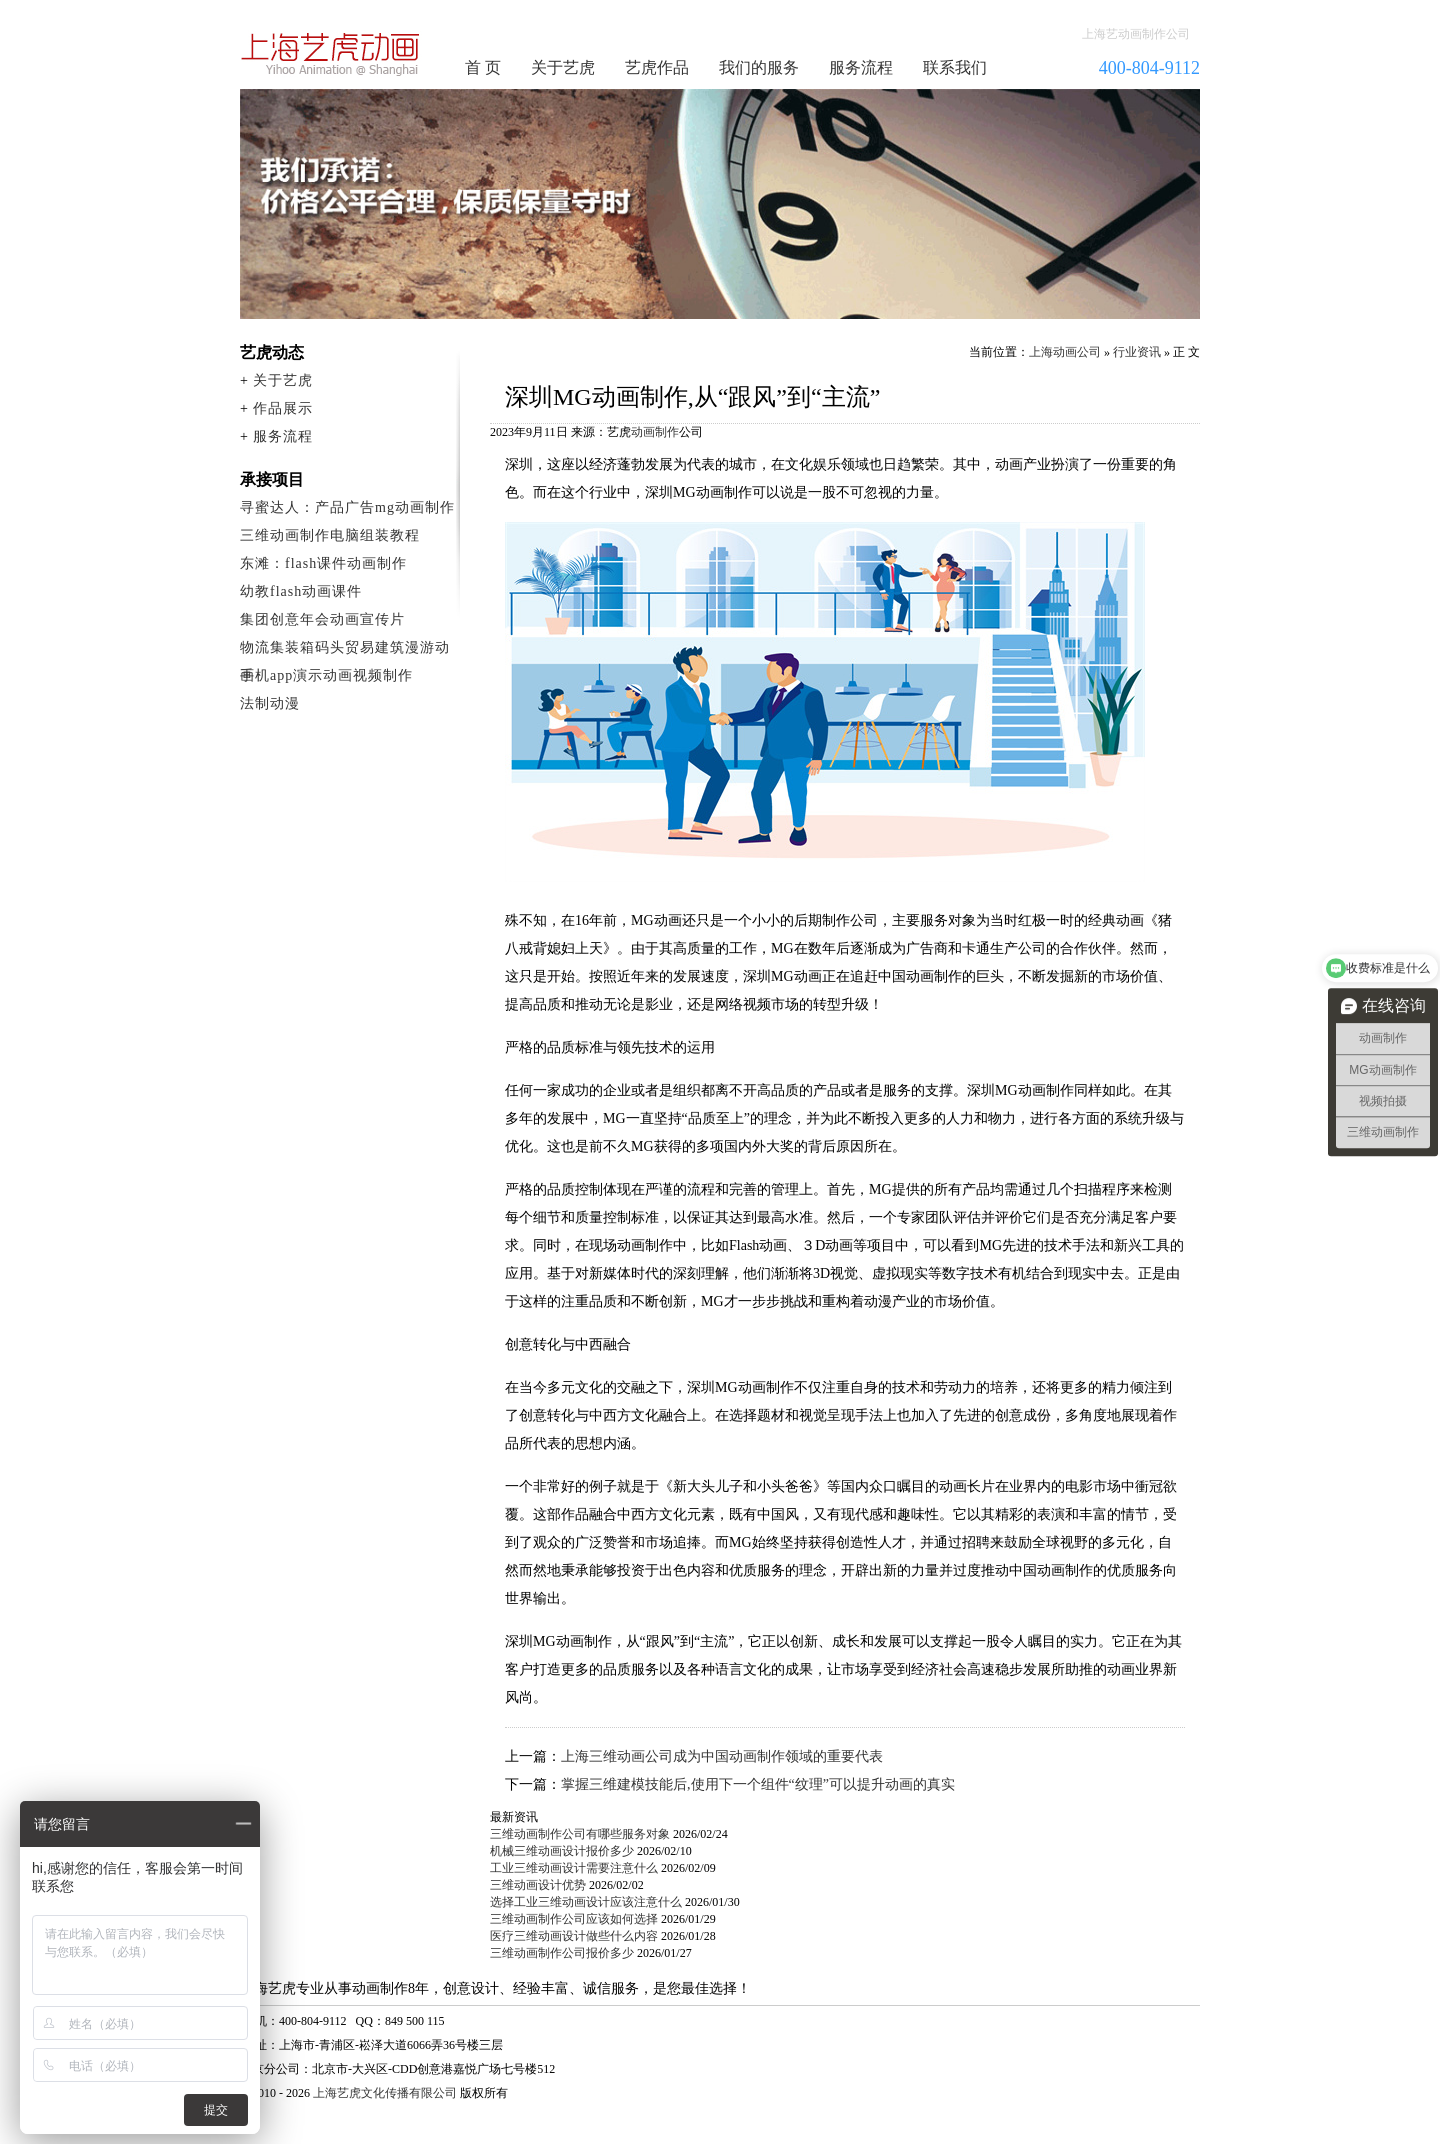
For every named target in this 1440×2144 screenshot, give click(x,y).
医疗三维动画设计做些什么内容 (574, 1936)
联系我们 (955, 67)
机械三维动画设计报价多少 (562, 1851)
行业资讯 (1137, 352)
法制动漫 (270, 703)
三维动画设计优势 (538, 1885)
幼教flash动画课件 (301, 591)
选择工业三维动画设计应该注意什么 (586, 1902)
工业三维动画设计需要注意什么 (574, 1868)
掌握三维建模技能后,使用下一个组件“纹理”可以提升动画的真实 (758, 1784)
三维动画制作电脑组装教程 (330, 535)
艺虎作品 (657, 67)
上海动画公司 (1065, 352)
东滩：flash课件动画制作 (323, 563)
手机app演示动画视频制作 (326, 675)
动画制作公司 (331, 54)
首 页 (483, 67)
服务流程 (861, 67)
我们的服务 (759, 67)
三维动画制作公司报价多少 (562, 1953)
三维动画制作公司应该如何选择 (574, 1919)
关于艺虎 (563, 67)
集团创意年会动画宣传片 (322, 619)
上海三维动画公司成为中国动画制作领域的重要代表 (722, 1756)
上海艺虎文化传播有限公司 (385, 2093)
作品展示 (283, 408)
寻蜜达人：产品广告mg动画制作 (347, 507)
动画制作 (655, 432)
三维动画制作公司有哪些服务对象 (580, 1834)
